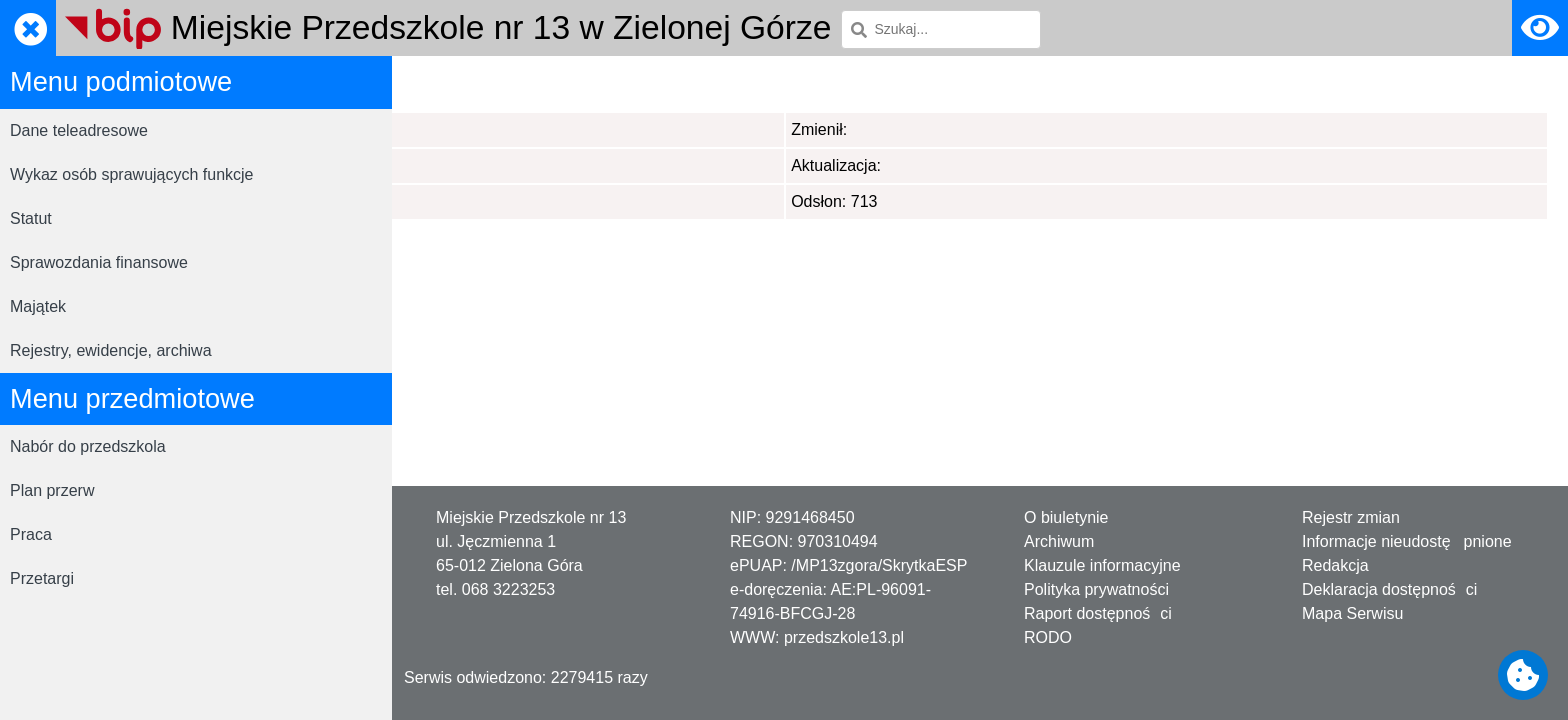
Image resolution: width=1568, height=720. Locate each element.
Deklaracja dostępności (1389, 589)
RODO (1048, 637)
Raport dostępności (1098, 613)
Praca (31, 534)
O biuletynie (1066, 517)
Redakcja (1335, 565)
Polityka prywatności (1096, 589)
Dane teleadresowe (79, 130)
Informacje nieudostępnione (1407, 541)
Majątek (38, 306)
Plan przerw (52, 490)
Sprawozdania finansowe (99, 262)
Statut (31, 218)
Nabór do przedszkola (88, 446)
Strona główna (463, 83)
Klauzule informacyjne (1102, 565)
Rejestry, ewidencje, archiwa (111, 350)
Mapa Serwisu (1352, 613)
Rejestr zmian (1351, 517)
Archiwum (1059, 541)
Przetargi (42, 578)
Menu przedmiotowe (604, 83)
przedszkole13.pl (844, 637)
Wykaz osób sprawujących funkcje (132, 174)
